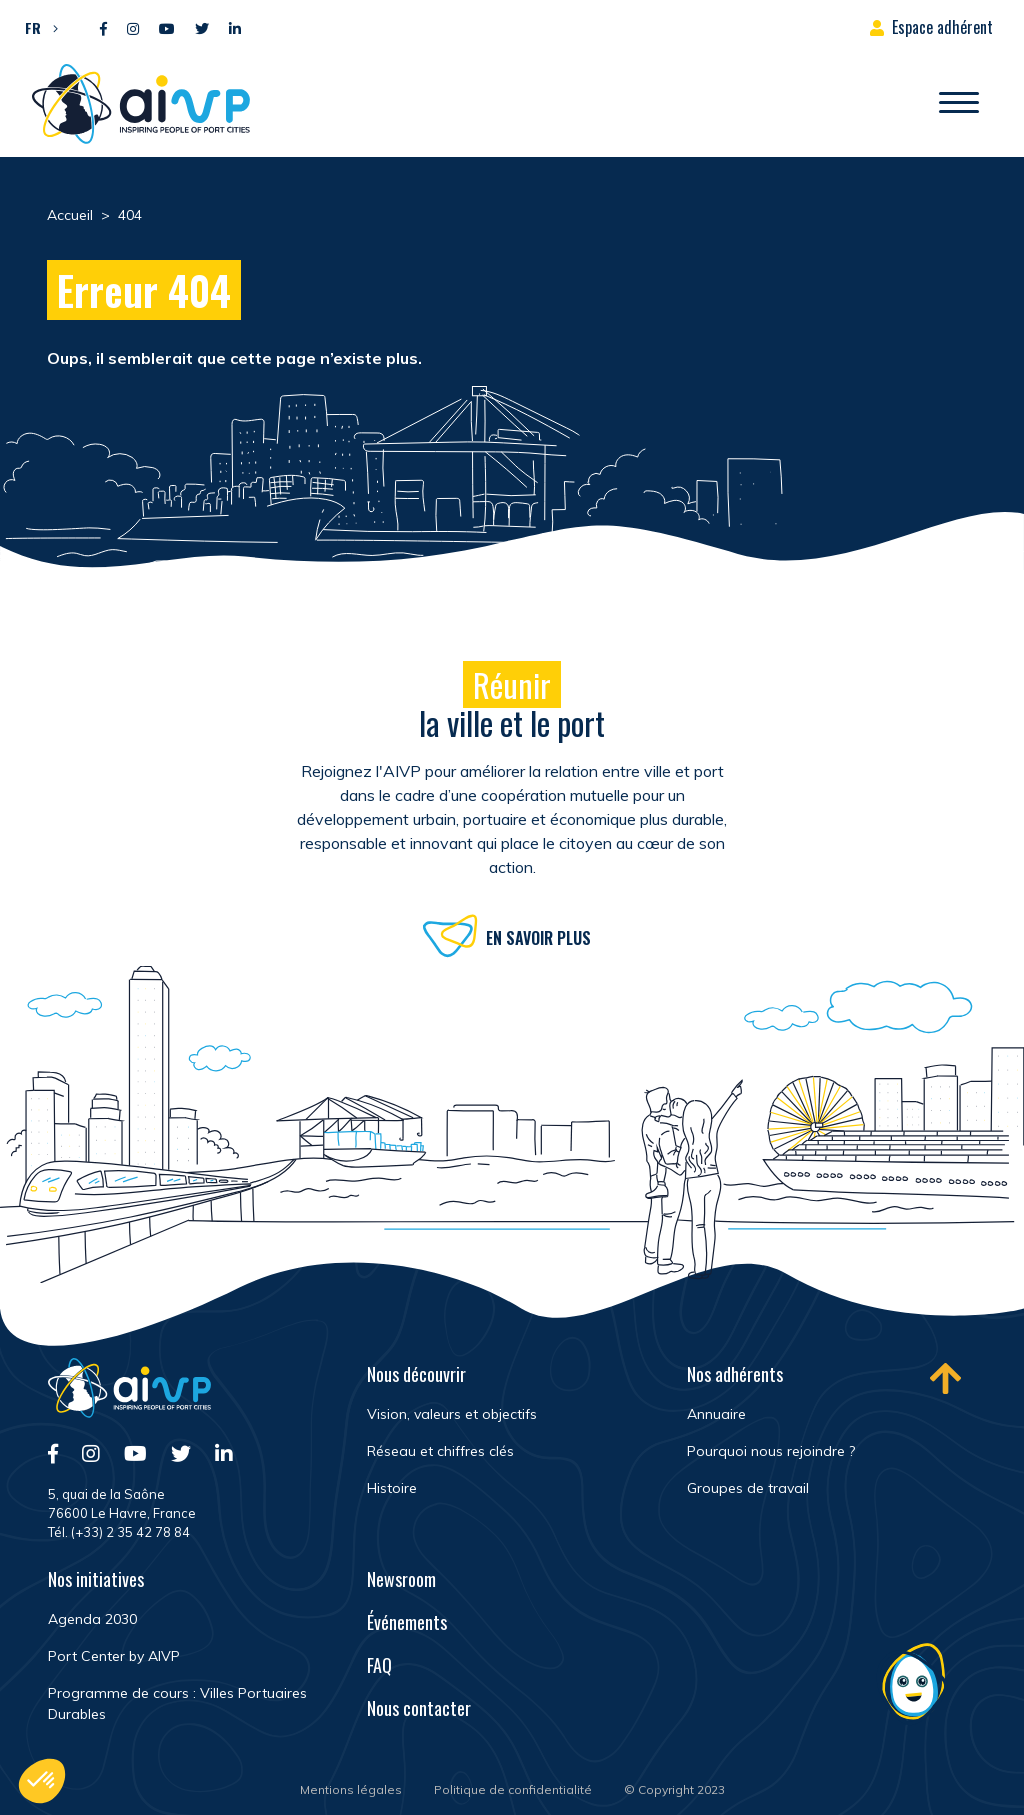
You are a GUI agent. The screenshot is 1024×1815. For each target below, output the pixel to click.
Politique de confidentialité (513, 1789)
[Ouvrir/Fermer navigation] (959, 104)
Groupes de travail (748, 1488)
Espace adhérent (942, 27)
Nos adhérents (735, 1374)
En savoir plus (538, 941)
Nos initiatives (96, 1579)
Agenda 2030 (92, 1619)
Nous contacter (419, 1708)
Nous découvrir (416, 1374)
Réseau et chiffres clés (440, 1451)
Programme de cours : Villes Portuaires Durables (177, 1703)
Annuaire (716, 1414)
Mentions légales (351, 1789)
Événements (407, 1622)
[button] (36, 27)
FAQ (379, 1665)
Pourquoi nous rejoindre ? (771, 1451)
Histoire (392, 1488)
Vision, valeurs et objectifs (452, 1414)
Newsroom (401, 1579)
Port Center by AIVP (114, 1656)
